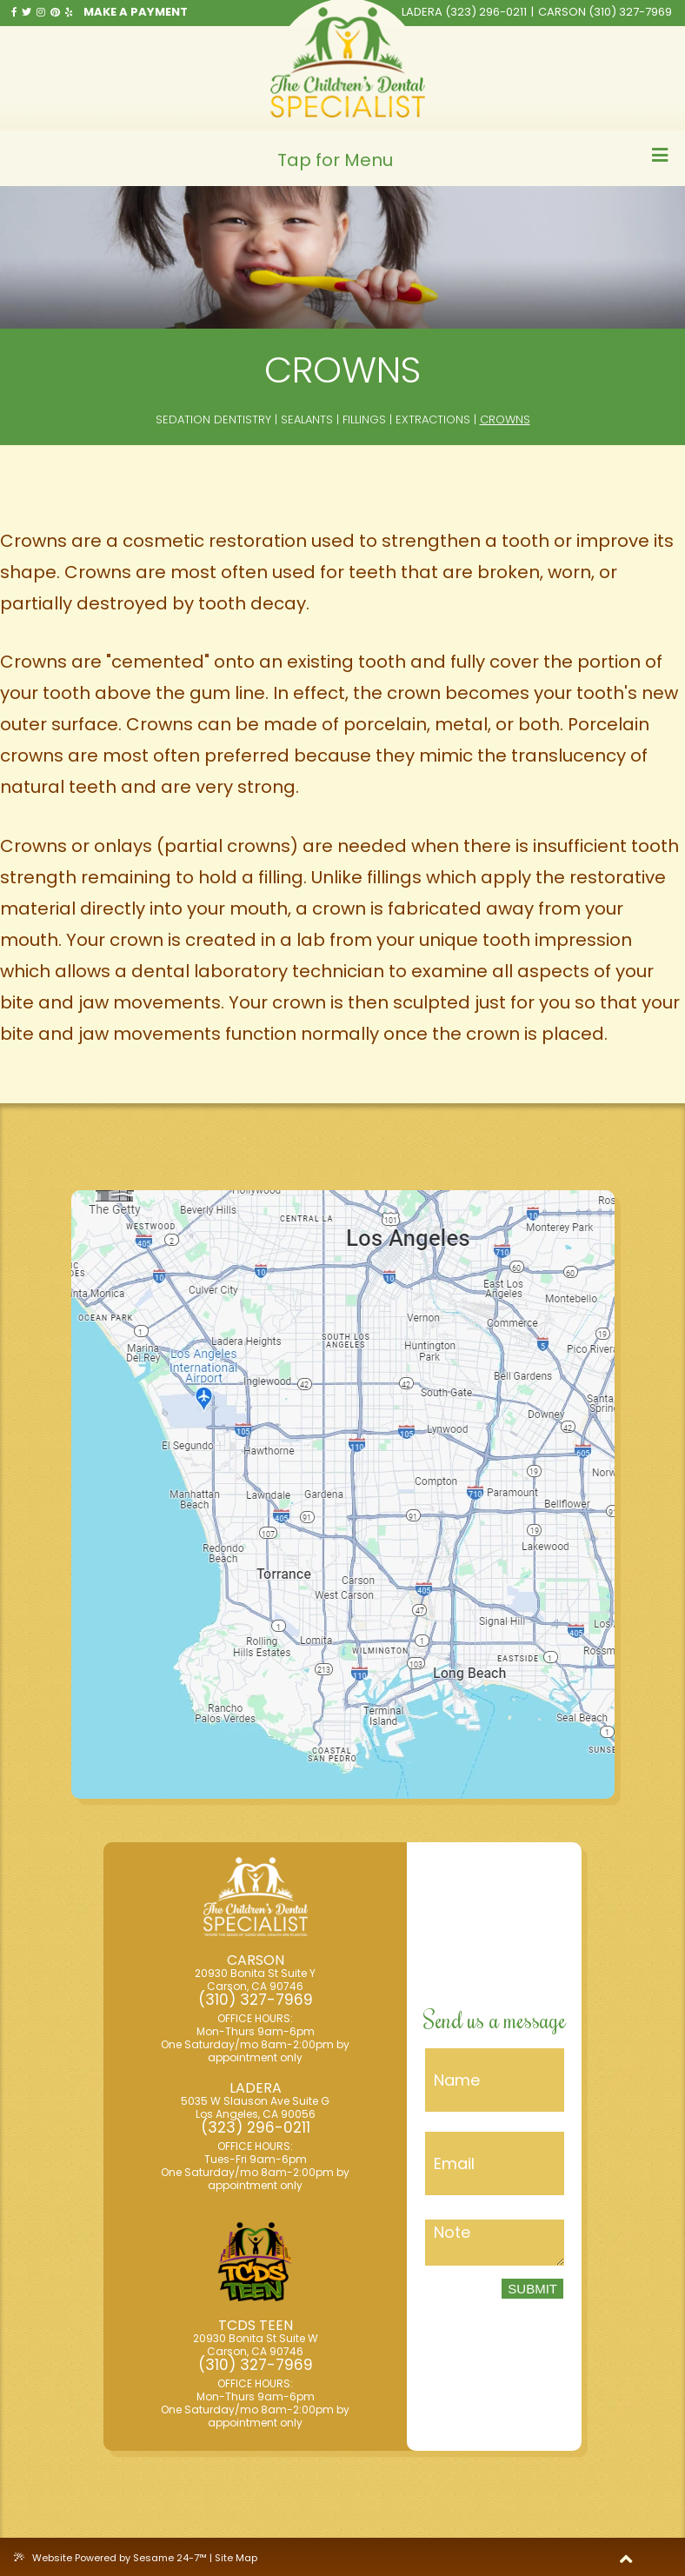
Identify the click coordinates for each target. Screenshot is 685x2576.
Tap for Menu (472, 159)
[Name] (494, 2080)
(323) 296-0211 (486, 11)
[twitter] (26, 12)
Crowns (505, 420)
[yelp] (68, 12)
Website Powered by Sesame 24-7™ (111, 2558)
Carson (562, 11)
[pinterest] (55, 12)
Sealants (307, 420)
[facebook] (14, 12)
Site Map (236, 2558)
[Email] (494, 2163)
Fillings (364, 420)
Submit (532, 2288)
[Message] (494, 2243)
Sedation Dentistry (213, 420)
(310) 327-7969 (630, 11)
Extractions (433, 420)
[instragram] (41, 12)
